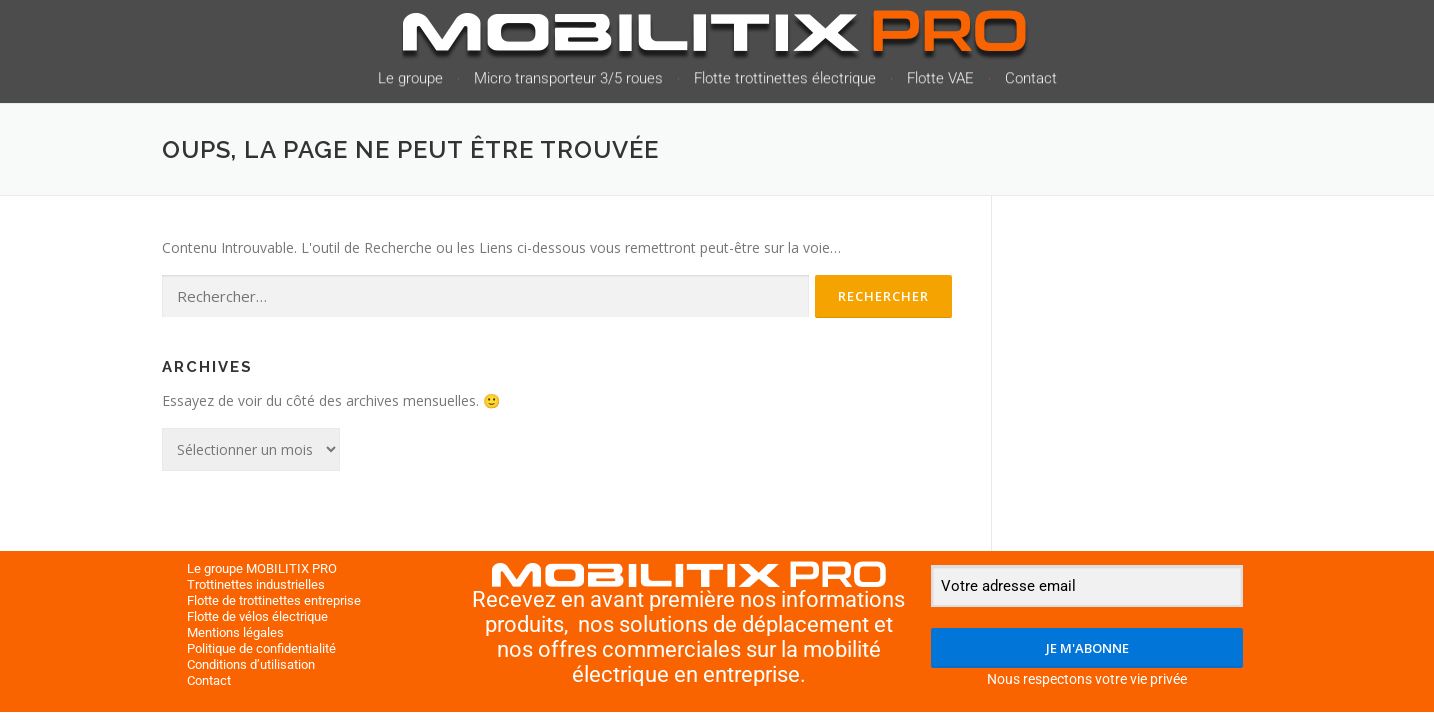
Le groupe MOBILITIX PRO (262, 568)
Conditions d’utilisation (251, 664)
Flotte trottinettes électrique (785, 81)
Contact (1031, 81)
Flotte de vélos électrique (257, 616)
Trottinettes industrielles (256, 584)
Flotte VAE (940, 81)
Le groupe (410, 81)
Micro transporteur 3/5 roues (568, 81)
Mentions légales (235, 632)
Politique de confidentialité (261, 648)
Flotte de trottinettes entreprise (274, 600)
